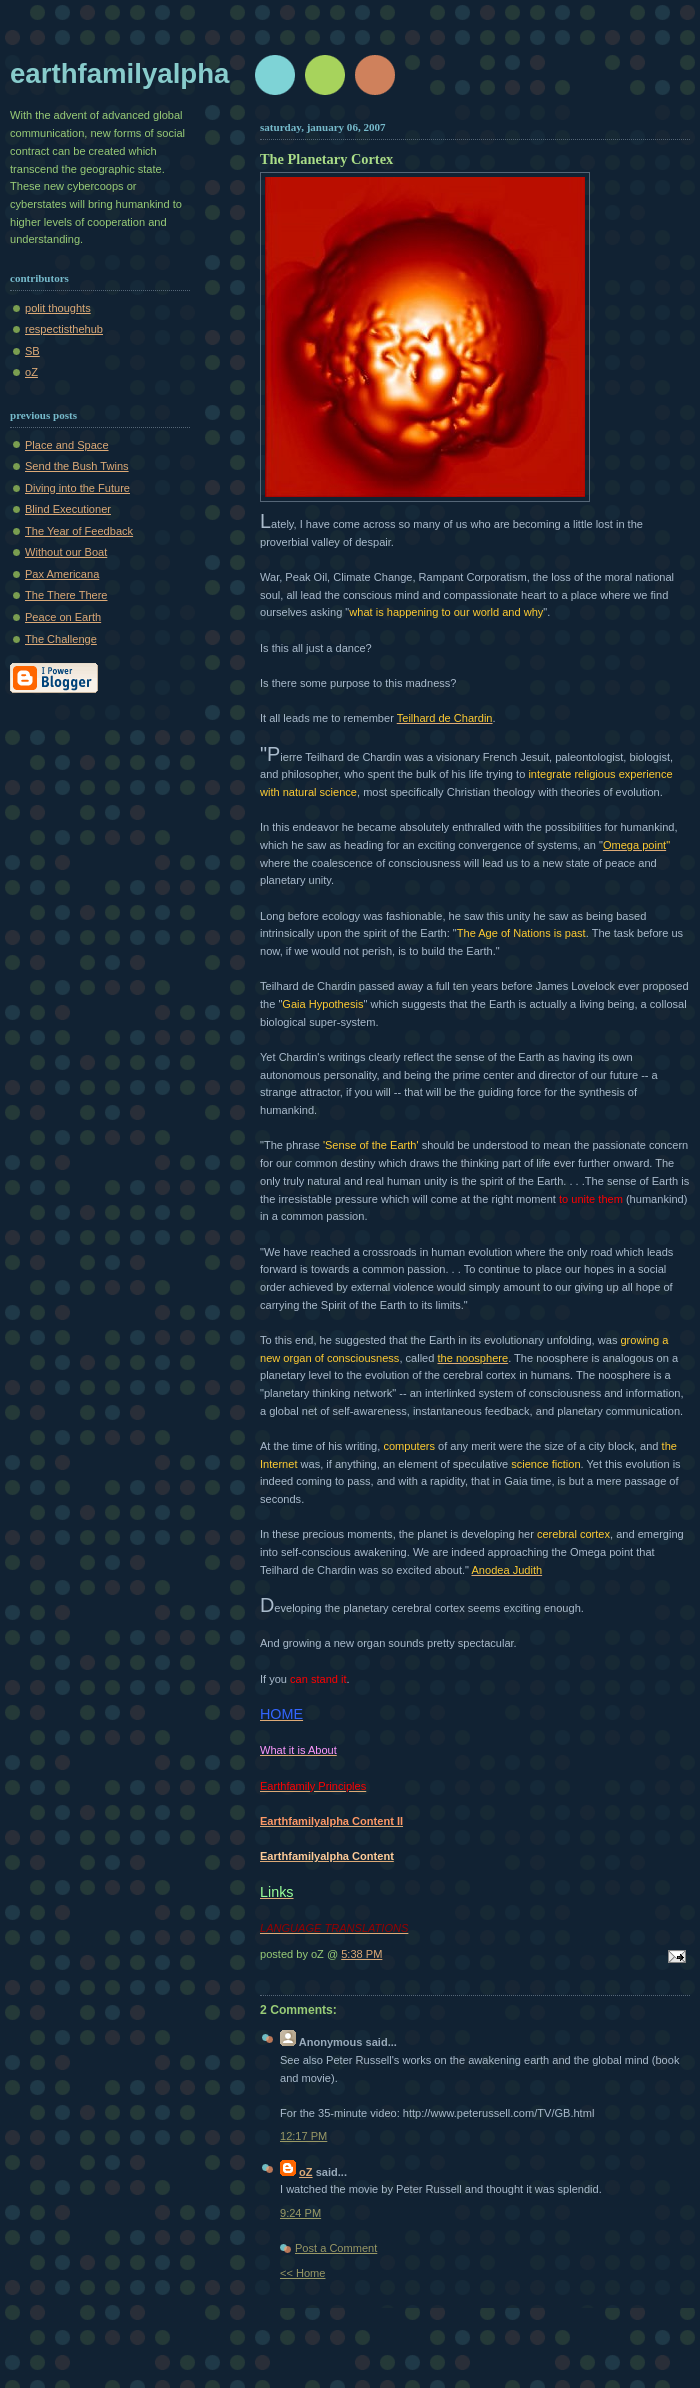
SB (32, 351)
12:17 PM (303, 2136)
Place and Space (67, 445)
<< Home (302, 2273)
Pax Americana (62, 574)
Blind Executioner (68, 509)
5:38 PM (361, 1954)
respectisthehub (64, 329)
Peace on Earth (63, 617)
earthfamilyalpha (119, 73)
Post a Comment (336, 2248)
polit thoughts (58, 308)
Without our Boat (66, 552)
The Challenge (61, 639)
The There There (66, 595)
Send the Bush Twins (77, 466)
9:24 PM (300, 2213)
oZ (31, 372)
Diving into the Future (77, 488)
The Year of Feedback (79, 531)
